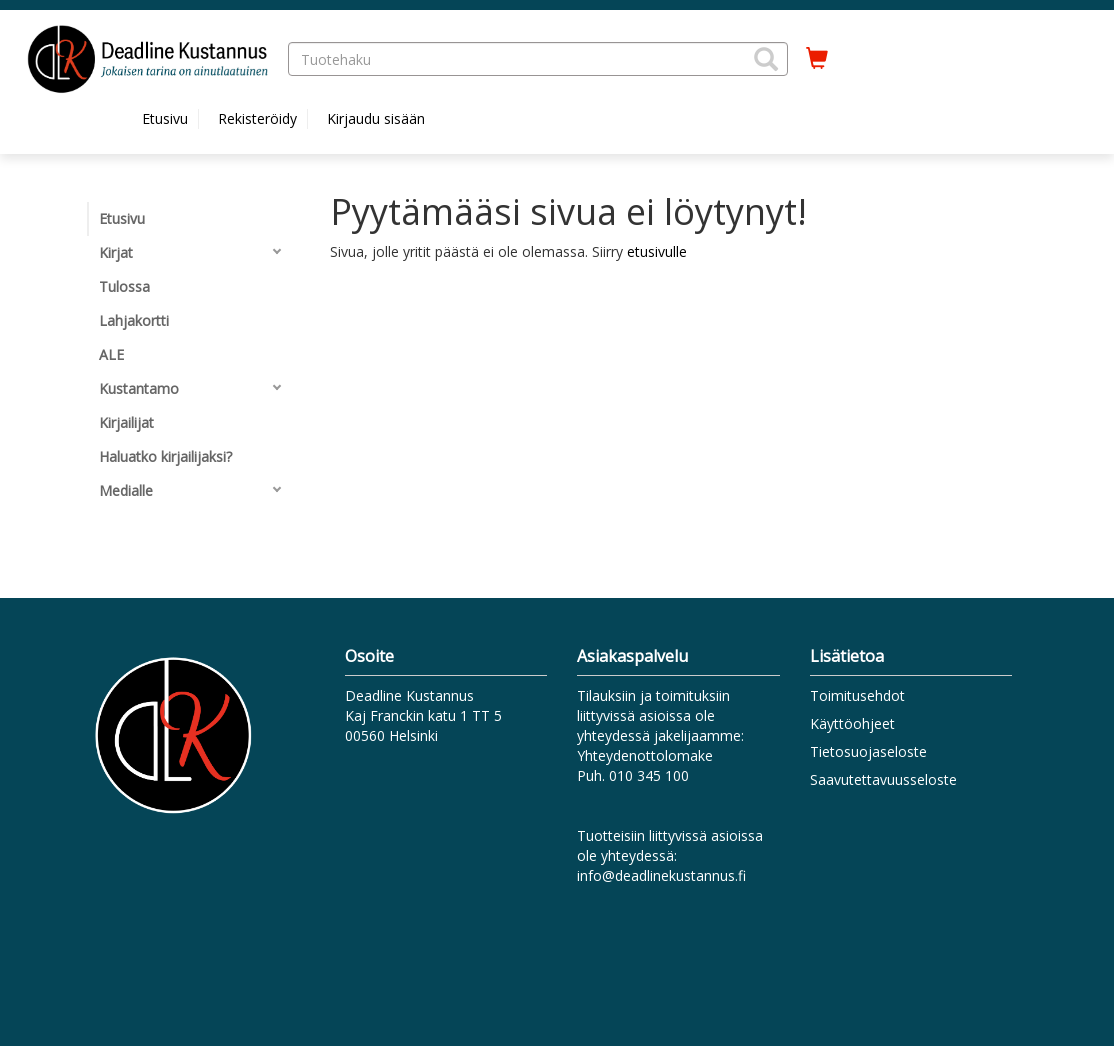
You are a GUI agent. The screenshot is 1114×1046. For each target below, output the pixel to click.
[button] (766, 59)
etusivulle (657, 251)
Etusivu (165, 118)
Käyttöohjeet (852, 723)
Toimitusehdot (857, 695)
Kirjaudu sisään (376, 118)
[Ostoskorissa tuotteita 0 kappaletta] (817, 59)
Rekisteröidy (257, 118)
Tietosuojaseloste (868, 751)
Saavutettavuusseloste (883, 779)
